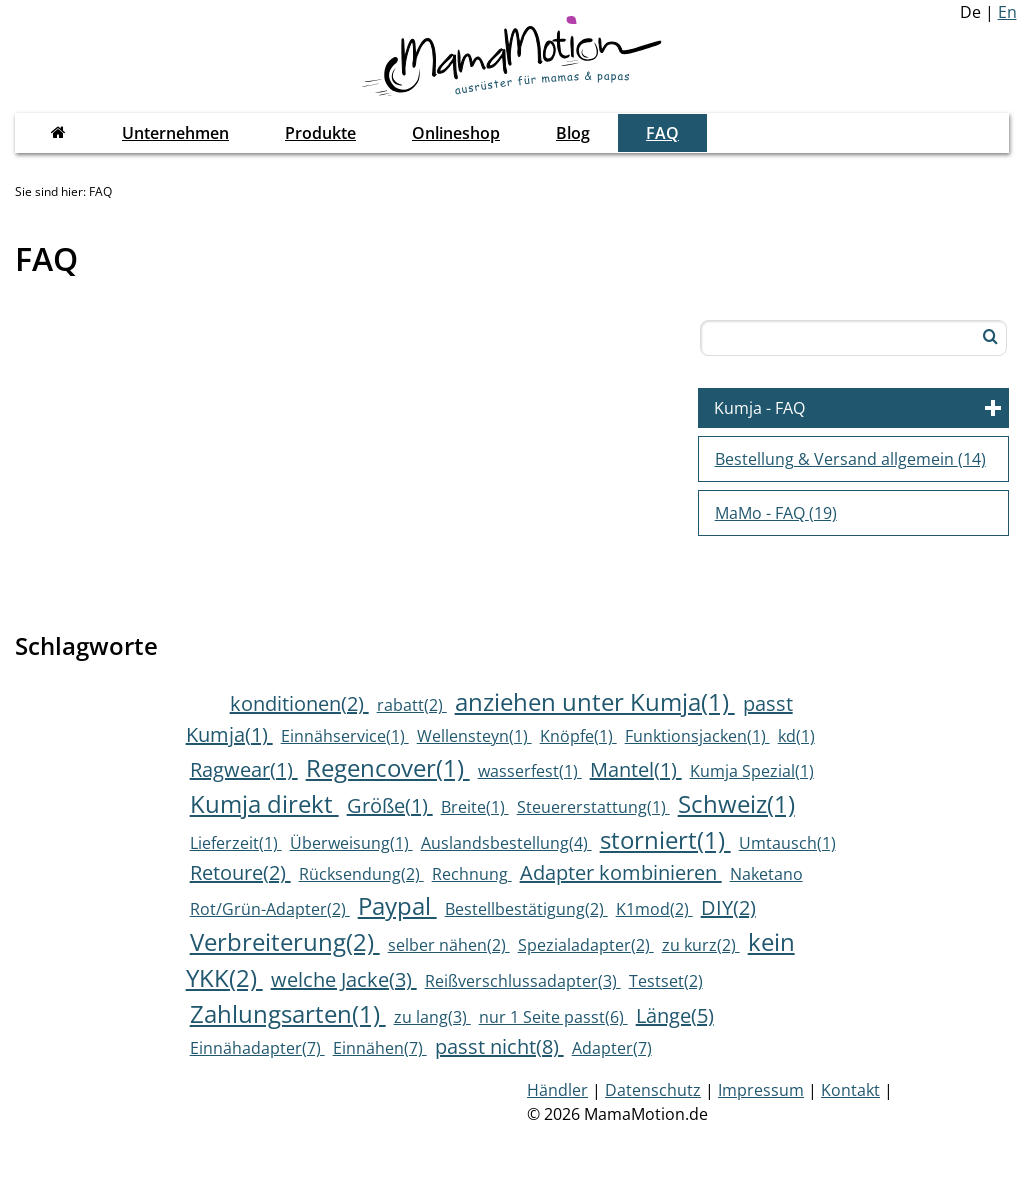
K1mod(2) (654, 909)
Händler (557, 1090)
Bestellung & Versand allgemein (850, 459)
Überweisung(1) (351, 843)
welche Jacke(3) (344, 979)
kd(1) (796, 736)
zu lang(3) (432, 1017)
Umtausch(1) (787, 843)
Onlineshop (456, 133)
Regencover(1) (388, 767)
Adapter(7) (612, 1048)
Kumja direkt (264, 803)
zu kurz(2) (701, 945)
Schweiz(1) (736, 803)
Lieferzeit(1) (236, 843)
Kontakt (850, 1090)
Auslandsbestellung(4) (506, 843)
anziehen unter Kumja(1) (595, 701)
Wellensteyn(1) (474, 736)
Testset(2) (666, 981)
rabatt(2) (412, 705)
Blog (573, 133)
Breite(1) (475, 807)
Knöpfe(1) (578, 736)
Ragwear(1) (244, 769)
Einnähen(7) (380, 1048)
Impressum (761, 1090)
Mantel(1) (636, 769)
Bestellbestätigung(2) (526, 909)
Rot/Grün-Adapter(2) (270, 909)
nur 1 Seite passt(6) (553, 1017)
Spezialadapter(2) (586, 945)
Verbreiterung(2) (285, 941)
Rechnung (472, 874)
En (1007, 12)
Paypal (397, 905)
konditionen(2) (299, 703)
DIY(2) (728, 907)
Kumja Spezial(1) (752, 771)
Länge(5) (675, 1015)
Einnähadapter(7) (257, 1048)
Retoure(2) (240, 872)
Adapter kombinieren (621, 872)
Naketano (766, 874)
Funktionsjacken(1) (697, 736)
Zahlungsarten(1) (288, 1013)
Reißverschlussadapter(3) (523, 981)
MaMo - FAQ (776, 513)
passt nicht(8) (499, 1046)
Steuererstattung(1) (593, 807)
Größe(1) (390, 805)
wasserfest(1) (530, 771)
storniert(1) (665, 839)
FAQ (662, 133)
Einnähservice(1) (345, 736)
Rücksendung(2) (361, 874)
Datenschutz (653, 1090)
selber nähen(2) (449, 945)
